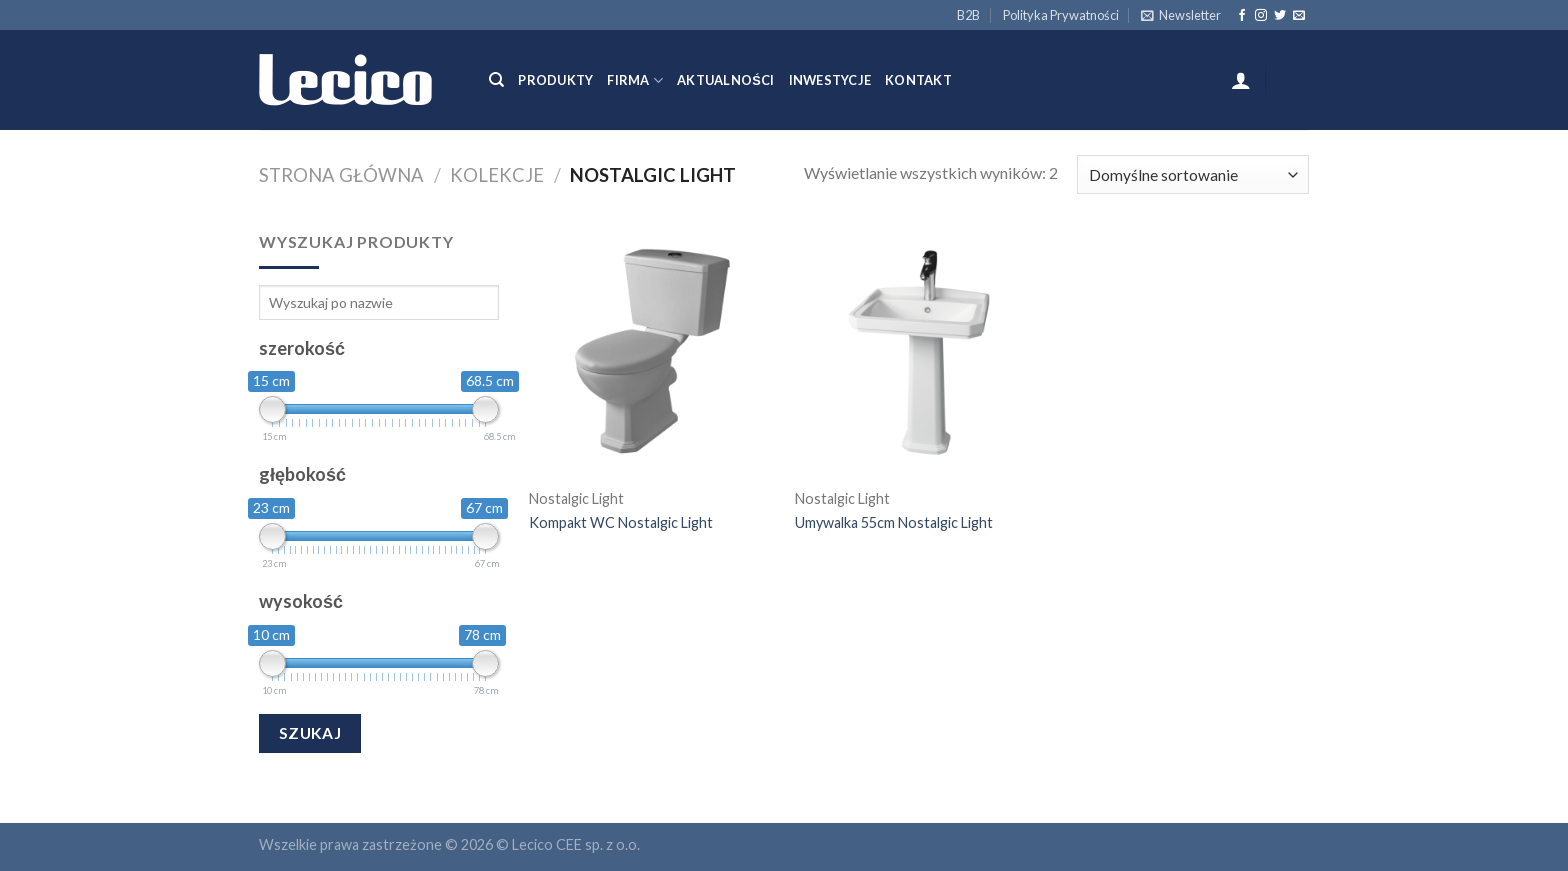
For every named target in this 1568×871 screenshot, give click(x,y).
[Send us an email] (1299, 16)
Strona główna (341, 175)
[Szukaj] (496, 80)
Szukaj (310, 733)
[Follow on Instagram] (1261, 16)
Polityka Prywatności (1061, 15)
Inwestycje (830, 80)
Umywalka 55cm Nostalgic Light (894, 522)
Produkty (555, 80)
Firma (635, 80)
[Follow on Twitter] (1280, 16)
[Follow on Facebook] (1242, 16)
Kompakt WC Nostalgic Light (621, 522)
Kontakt (918, 80)
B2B (968, 15)
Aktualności (725, 80)
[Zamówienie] (1193, 174)
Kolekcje (497, 175)
